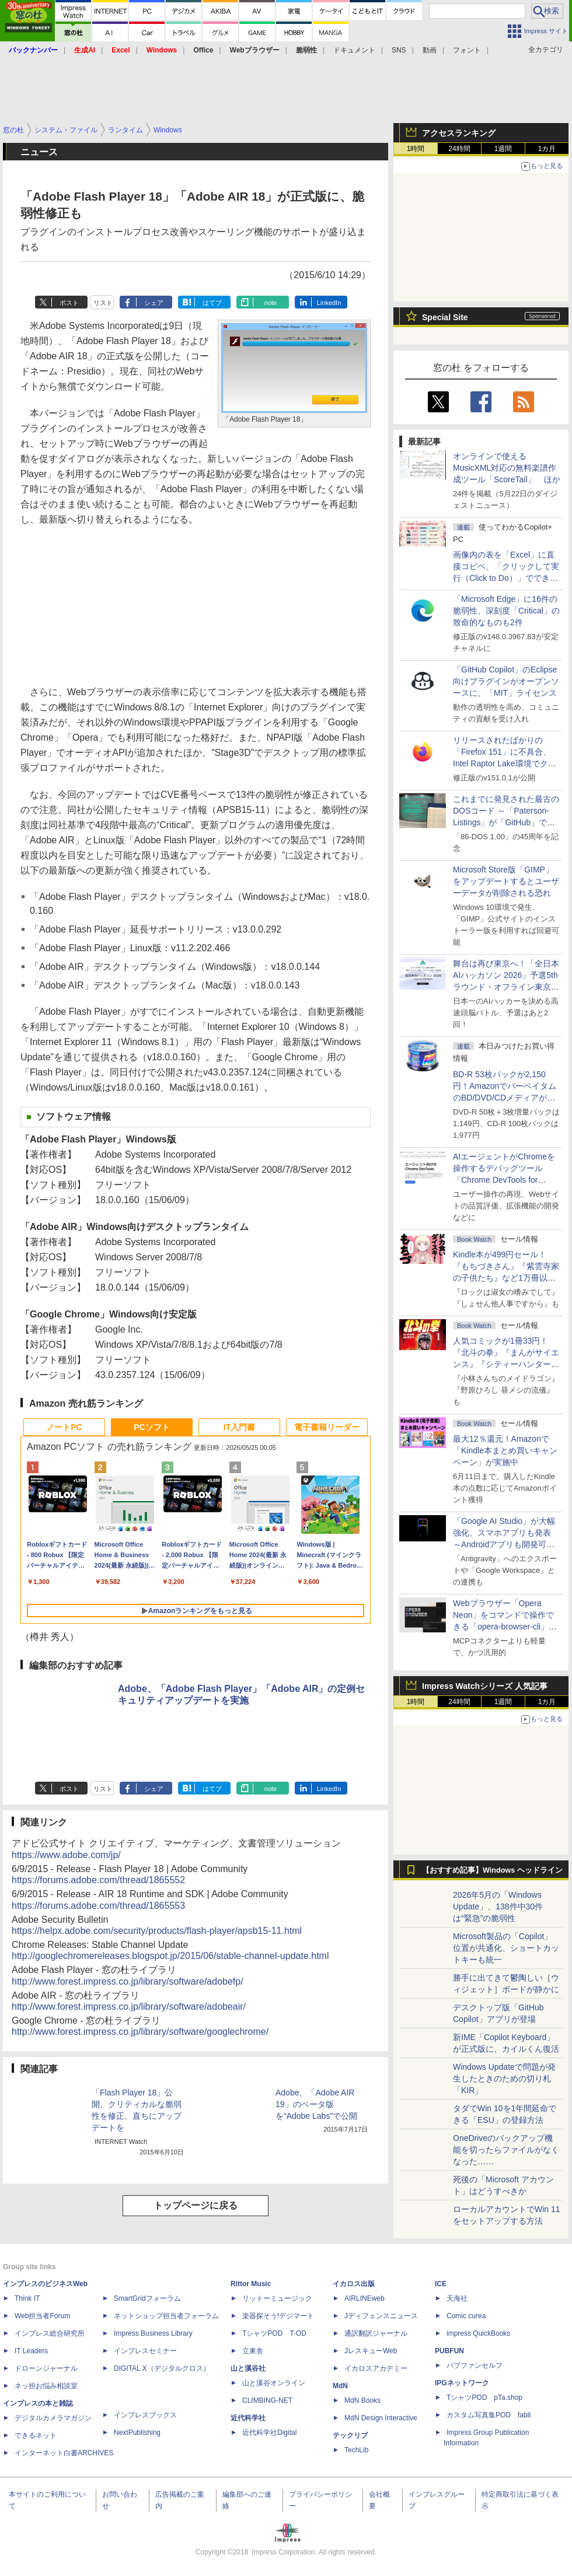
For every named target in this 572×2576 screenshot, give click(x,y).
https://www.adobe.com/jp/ (66, 1855)
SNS (399, 50)
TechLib (356, 2450)
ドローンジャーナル (46, 2368)
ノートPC (64, 1427)
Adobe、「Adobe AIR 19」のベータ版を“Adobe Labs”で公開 (316, 2104)
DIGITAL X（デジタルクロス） (162, 2368)
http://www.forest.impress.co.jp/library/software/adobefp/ (127, 1981)
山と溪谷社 (248, 2368)
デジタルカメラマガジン (53, 2418)
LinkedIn (329, 302)
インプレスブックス (145, 2415)
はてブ (212, 302)
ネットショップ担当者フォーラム (166, 2316)
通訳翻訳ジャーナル (375, 2333)
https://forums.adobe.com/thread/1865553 (98, 1906)
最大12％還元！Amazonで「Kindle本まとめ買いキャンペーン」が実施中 (505, 1450)
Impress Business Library (153, 2333)
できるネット (36, 2435)
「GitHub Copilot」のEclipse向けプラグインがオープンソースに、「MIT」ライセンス (506, 681)
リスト (103, 302)
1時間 (416, 149)
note (270, 302)
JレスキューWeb (370, 2351)
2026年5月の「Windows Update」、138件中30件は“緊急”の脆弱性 (498, 1906)
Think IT (27, 2298)
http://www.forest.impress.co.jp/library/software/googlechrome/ (140, 2032)
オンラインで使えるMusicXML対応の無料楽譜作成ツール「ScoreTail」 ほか (506, 467)
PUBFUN (449, 2351)
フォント (467, 50)
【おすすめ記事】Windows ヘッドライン (492, 1870)
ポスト (69, 302)
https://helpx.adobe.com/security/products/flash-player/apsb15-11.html (157, 1931)
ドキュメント (354, 50)
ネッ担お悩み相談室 (46, 2386)
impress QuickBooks (478, 2333)
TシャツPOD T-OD (274, 2333)
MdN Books (362, 2400)
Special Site (445, 317)
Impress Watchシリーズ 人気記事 (484, 1686)
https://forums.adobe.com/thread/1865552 (98, 1880)
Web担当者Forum (42, 2316)
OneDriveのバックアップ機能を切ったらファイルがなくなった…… (506, 2149)
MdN (340, 2386)
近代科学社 (248, 2418)
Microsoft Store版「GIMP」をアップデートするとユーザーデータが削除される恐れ (506, 881)
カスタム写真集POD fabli (489, 2415)
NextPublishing (137, 2432)
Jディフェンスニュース (381, 2316)
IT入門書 (239, 1427)
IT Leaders (31, 2351)
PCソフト (151, 1427)
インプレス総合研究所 (50, 2333)
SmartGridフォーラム (147, 2298)
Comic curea (466, 2316)
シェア (153, 302)
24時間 (459, 149)
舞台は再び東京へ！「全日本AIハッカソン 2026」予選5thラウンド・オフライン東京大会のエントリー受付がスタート (506, 987)
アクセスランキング (459, 133)
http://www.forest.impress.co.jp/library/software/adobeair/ (129, 2006)
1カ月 (547, 149)
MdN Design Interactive (380, 2418)
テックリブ (350, 2435)
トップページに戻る (196, 2205)
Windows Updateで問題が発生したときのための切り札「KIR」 (504, 2078)
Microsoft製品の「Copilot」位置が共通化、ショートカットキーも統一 (506, 1948)
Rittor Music (251, 2284)
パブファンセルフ (475, 2365)
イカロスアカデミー (375, 2368)
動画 (430, 50)
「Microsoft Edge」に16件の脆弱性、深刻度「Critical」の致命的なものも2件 (506, 610)
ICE (441, 2284)
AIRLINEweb (364, 2298)
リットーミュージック (277, 2298)
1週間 (503, 149)
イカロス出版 (354, 2284)
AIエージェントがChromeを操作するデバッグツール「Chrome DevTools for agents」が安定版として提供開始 (506, 1180)
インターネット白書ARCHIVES (64, 2453)
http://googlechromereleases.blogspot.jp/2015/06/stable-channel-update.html (170, 1956)
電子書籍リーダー (327, 1427)
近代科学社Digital (269, 2432)
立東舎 (252, 2351)
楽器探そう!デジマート (278, 2316)
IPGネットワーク (462, 2383)
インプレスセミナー (145, 2351)
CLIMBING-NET (267, 2400)
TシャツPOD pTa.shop (484, 2397)
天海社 (457, 2298)
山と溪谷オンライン (273, 2383)
